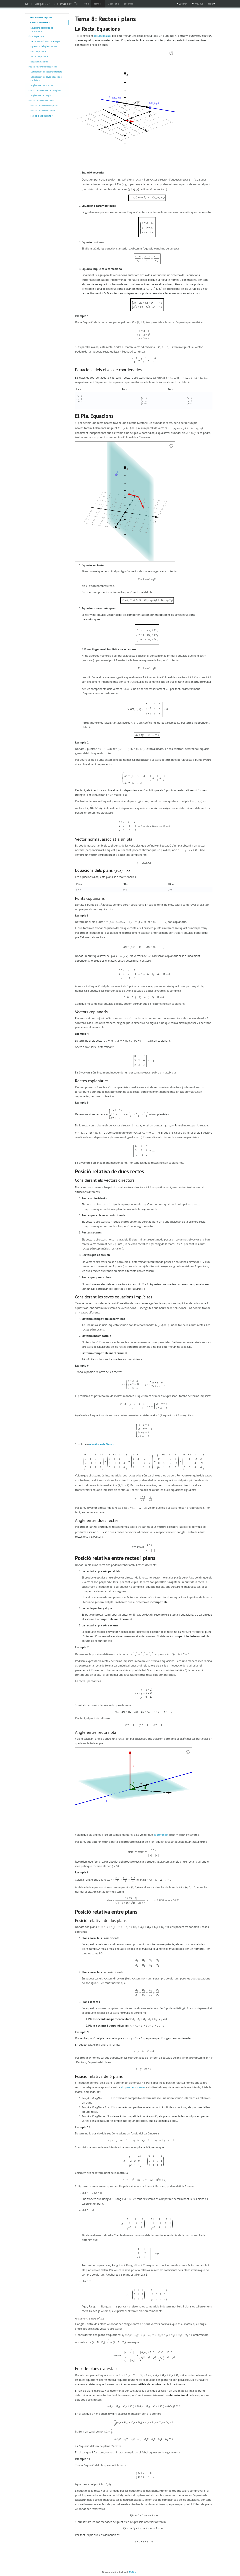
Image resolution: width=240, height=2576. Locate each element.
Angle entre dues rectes (41, 85)
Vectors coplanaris (39, 56)
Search (182, 3)
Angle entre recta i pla (40, 95)
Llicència (128, 3)
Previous (197, 3)
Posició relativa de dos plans (44, 105)
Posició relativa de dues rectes (42, 66)
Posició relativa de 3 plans (42, 110)
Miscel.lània (113, 3)
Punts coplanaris (38, 51)
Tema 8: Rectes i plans (40, 17)
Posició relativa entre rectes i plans (44, 90)
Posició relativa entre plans (41, 100)
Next (211, 3)
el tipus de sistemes (133, 2087)
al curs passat (102, 36)
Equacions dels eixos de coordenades (41, 29)
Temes (98, 3)
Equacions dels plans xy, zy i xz (44, 46)
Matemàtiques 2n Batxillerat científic (51, 4)
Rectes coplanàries (39, 61)
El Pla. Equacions (36, 36)
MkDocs (133, 2572)
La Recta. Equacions (39, 22)
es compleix (161, 1835)
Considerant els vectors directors (46, 71)
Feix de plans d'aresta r (41, 115)
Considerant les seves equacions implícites (46, 78)
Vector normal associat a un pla (45, 41)
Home (86, 3)
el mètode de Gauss (101, 1444)
